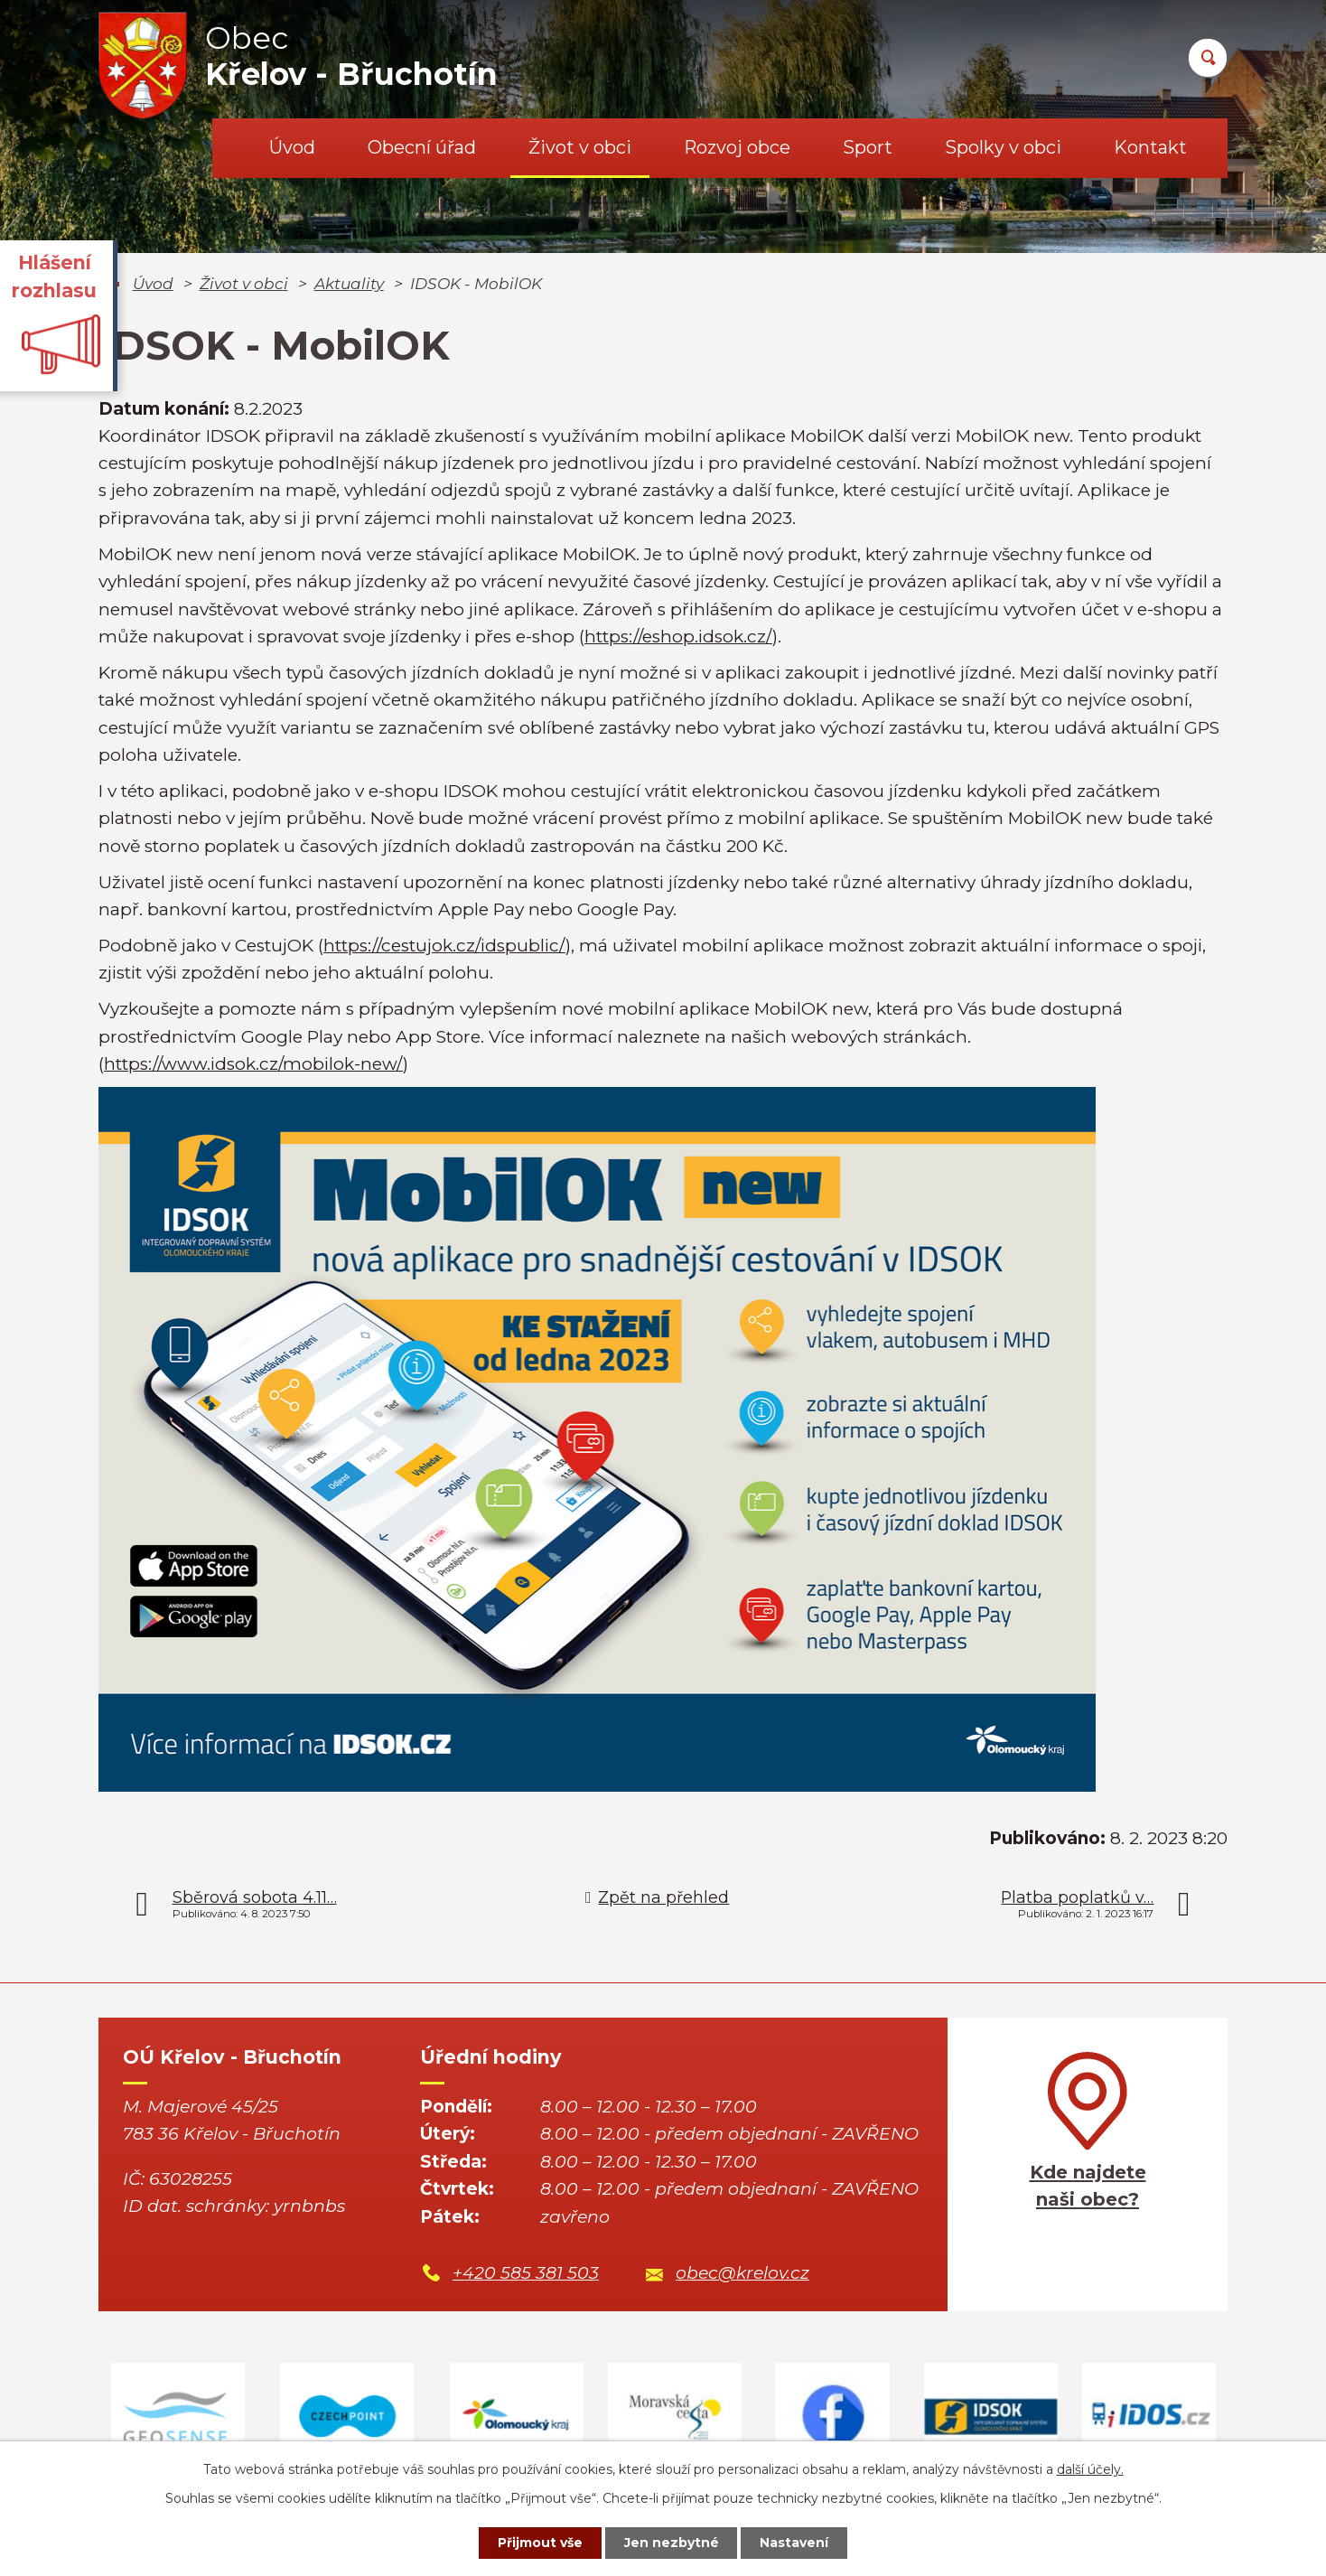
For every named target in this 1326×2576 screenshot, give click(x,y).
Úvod (292, 147)
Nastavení (795, 2542)
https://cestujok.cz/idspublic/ (444, 945)
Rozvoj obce (737, 147)
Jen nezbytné (671, 2542)
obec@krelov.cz (742, 2272)
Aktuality (349, 283)
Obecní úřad (422, 147)
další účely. (1090, 2469)
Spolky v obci (1003, 147)
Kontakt (1150, 147)
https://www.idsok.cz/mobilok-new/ (253, 1064)
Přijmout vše (540, 2542)
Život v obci (579, 147)
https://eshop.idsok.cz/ (678, 636)
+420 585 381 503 (526, 2272)
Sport (867, 147)
